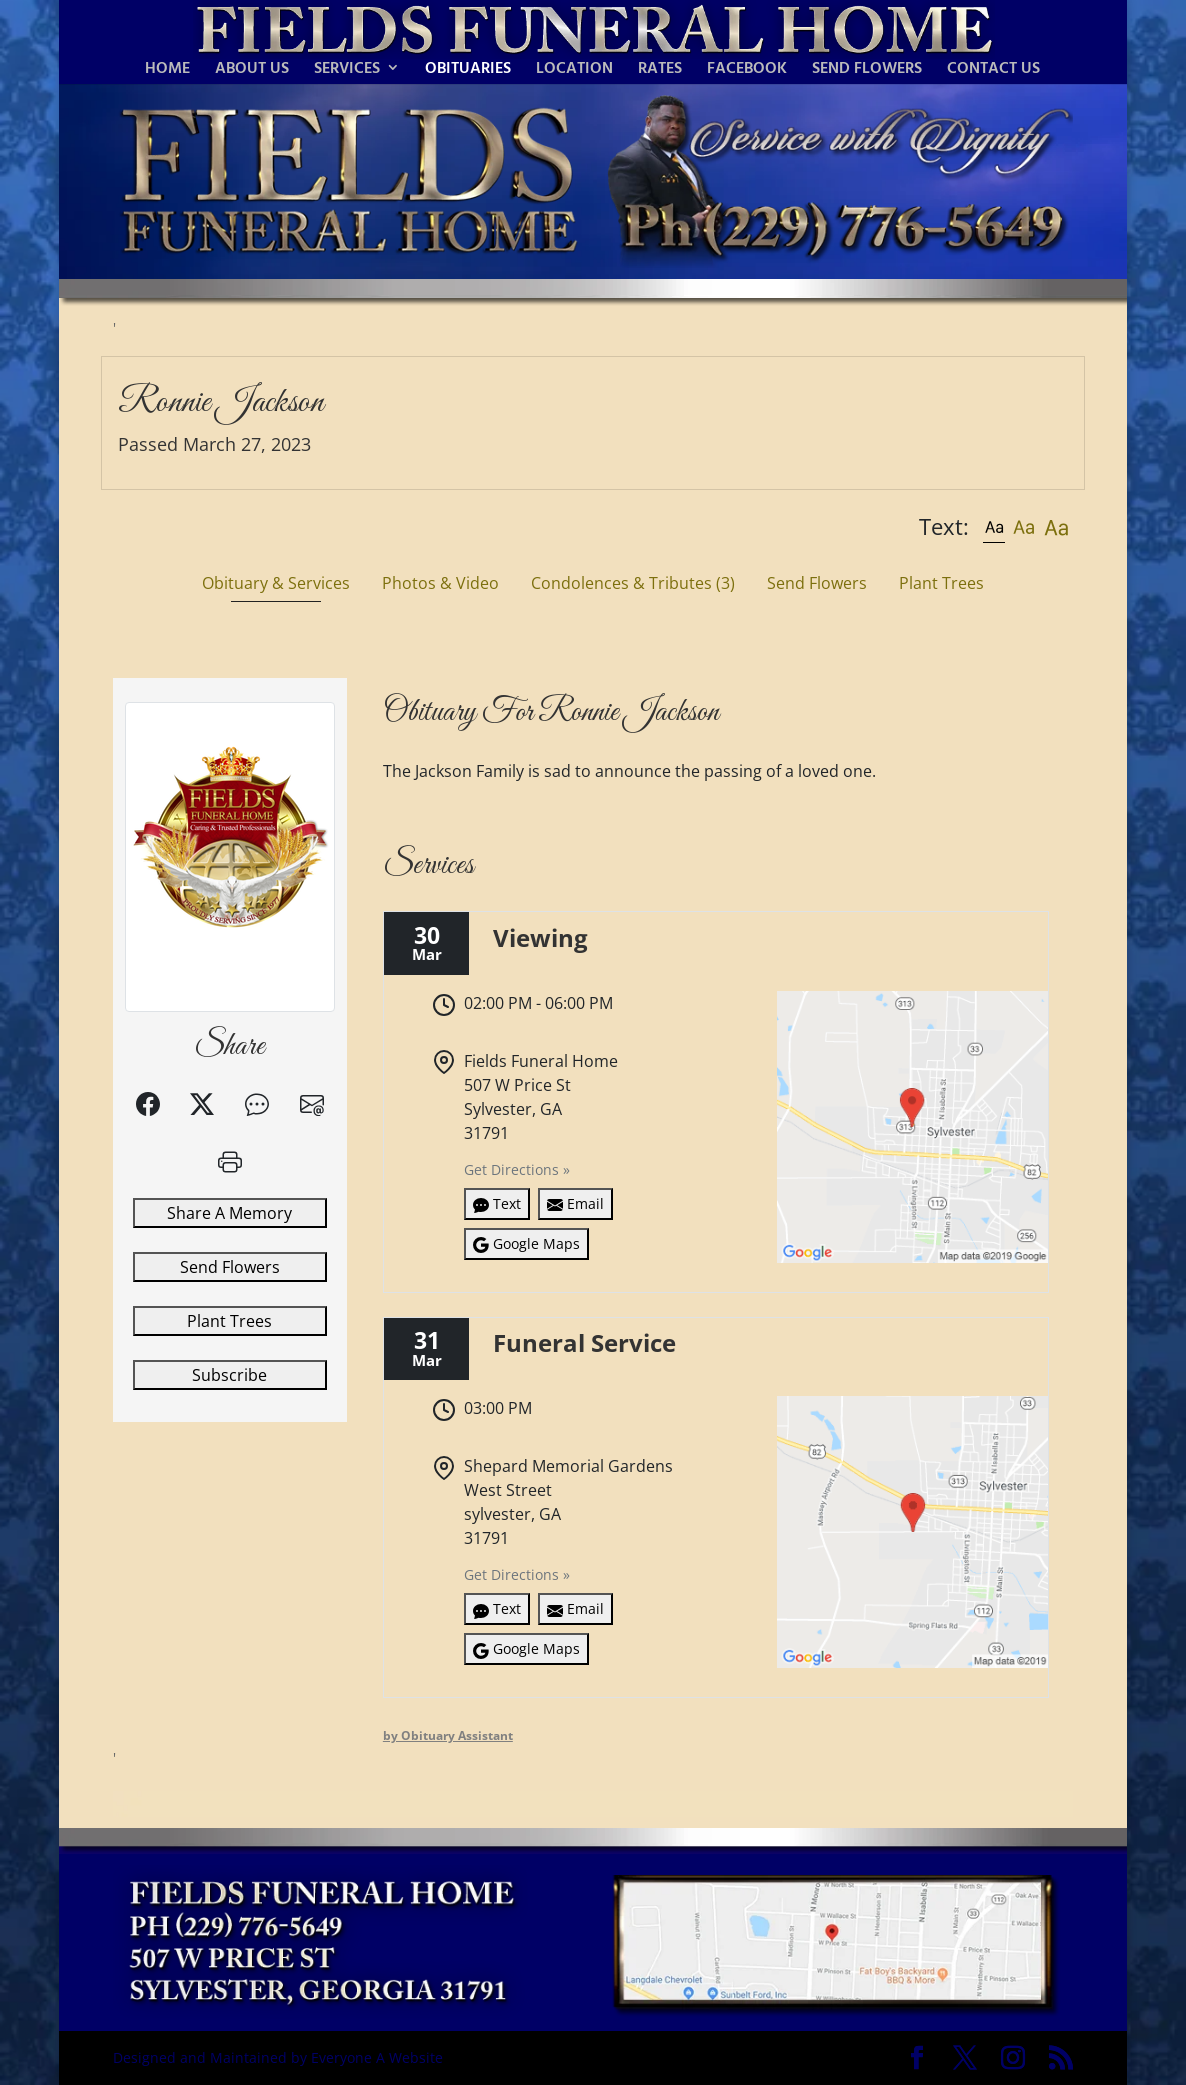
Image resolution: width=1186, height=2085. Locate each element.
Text (497, 1203)
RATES (660, 69)
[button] (994, 526)
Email (575, 1203)
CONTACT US (993, 69)
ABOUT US (252, 69)
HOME (167, 69)
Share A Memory (229, 1213)
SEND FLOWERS (867, 69)
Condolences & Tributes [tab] (633, 583)
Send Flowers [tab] (817, 583)
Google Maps (526, 1243)
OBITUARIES (468, 69)
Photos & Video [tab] (440, 583)
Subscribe (229, 1375)
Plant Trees (229, 1321)
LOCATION (574, 69)
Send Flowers (230, 1267)
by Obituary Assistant (448, 1735)
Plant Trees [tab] (941, 583)
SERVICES (347, 69)
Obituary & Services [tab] (276, 583)
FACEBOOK (747, 69)
